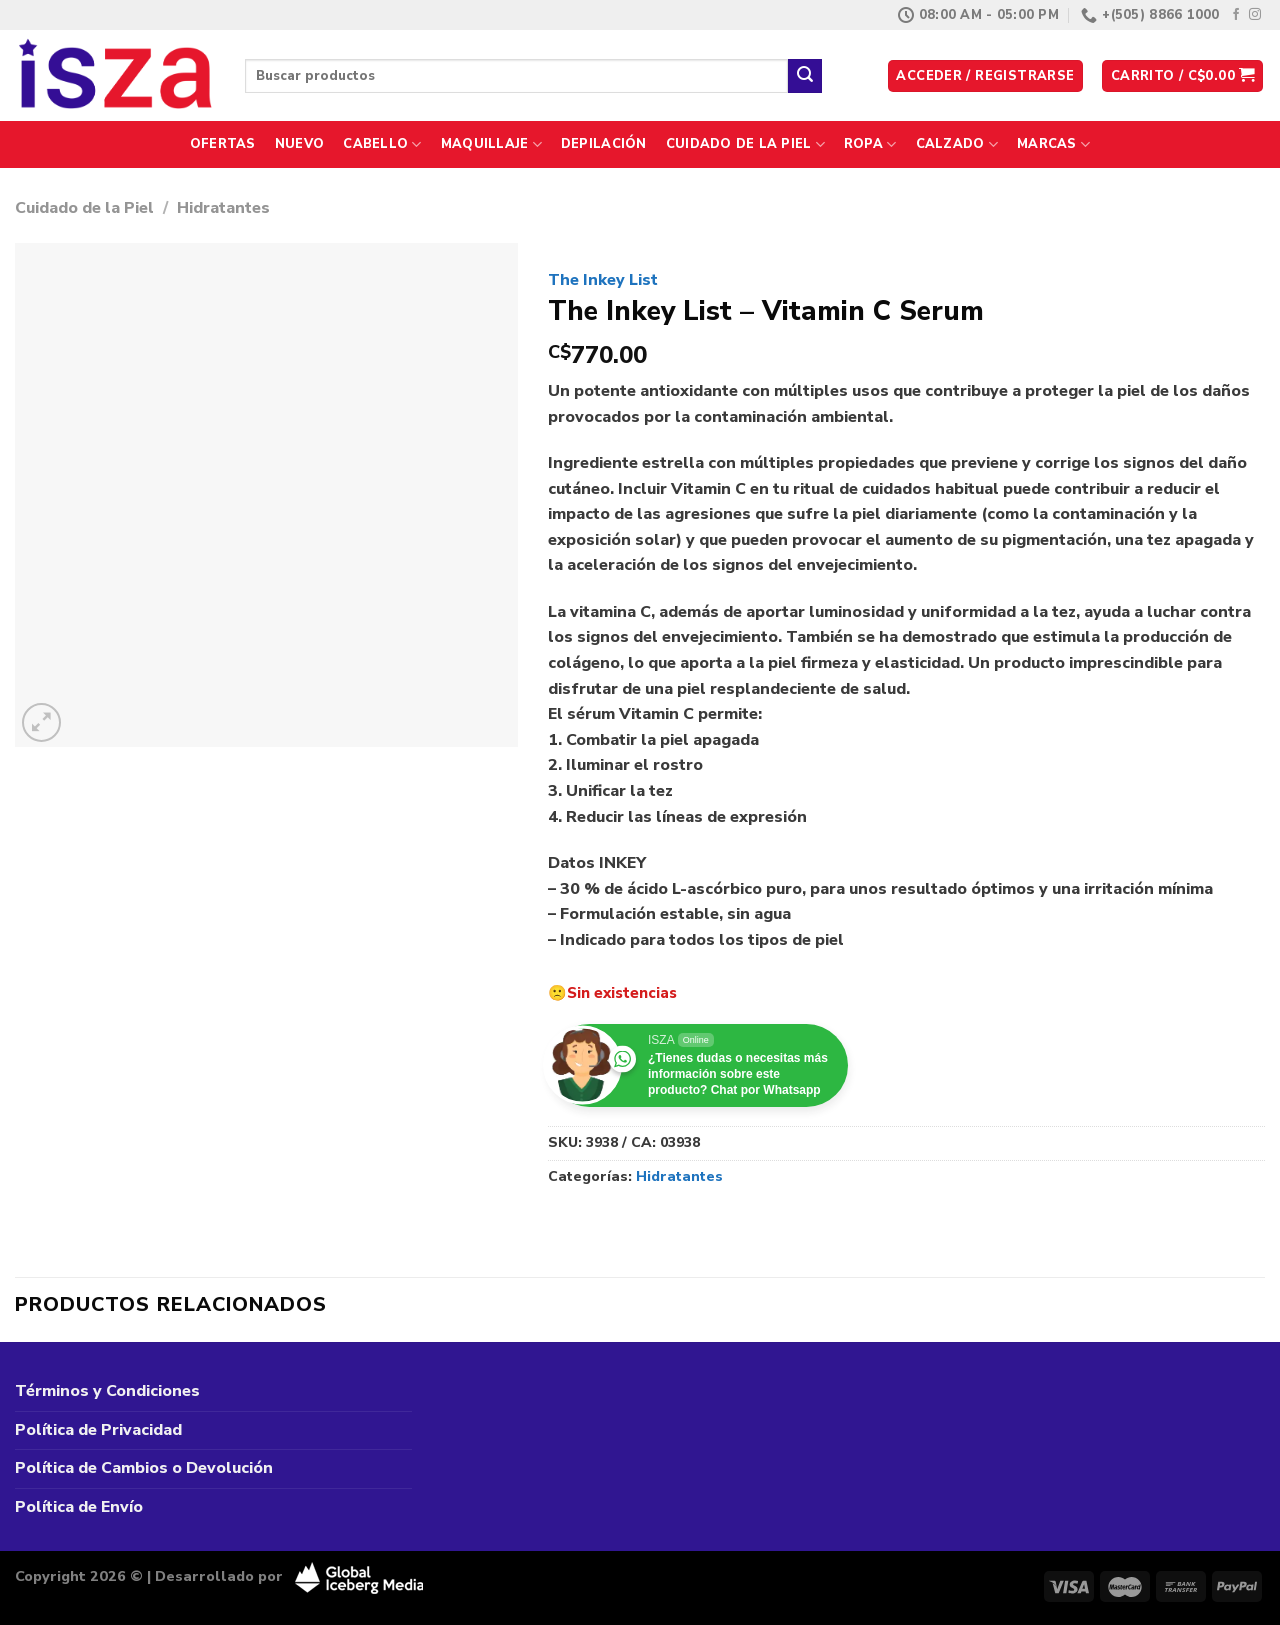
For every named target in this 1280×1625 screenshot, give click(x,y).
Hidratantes (223, 208)
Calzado (957, 144)
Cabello (382, 144)
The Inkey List (603, 280)
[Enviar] (805, 76)
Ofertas (223, 144)
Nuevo (299, 144)
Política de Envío (79, 1507)
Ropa (870, 144)
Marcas (1053, 144)
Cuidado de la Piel (745, 144)
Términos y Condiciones (107, 1391)
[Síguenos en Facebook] (1236, 15)
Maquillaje (491, 144)
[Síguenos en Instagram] (1255, 15)
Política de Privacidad (98, 1430)
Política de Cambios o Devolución (144, 1468)
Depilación (604, 144)
